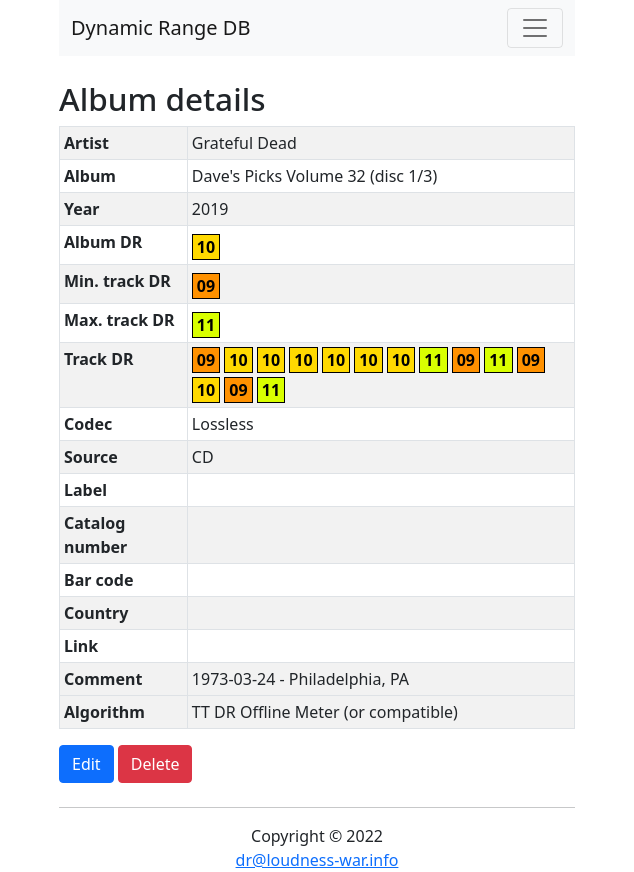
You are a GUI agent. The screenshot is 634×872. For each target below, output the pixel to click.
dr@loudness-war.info (317, 860)
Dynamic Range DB (160, 27)
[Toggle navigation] (535, 28)
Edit (86, 764)
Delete (155, 764)
